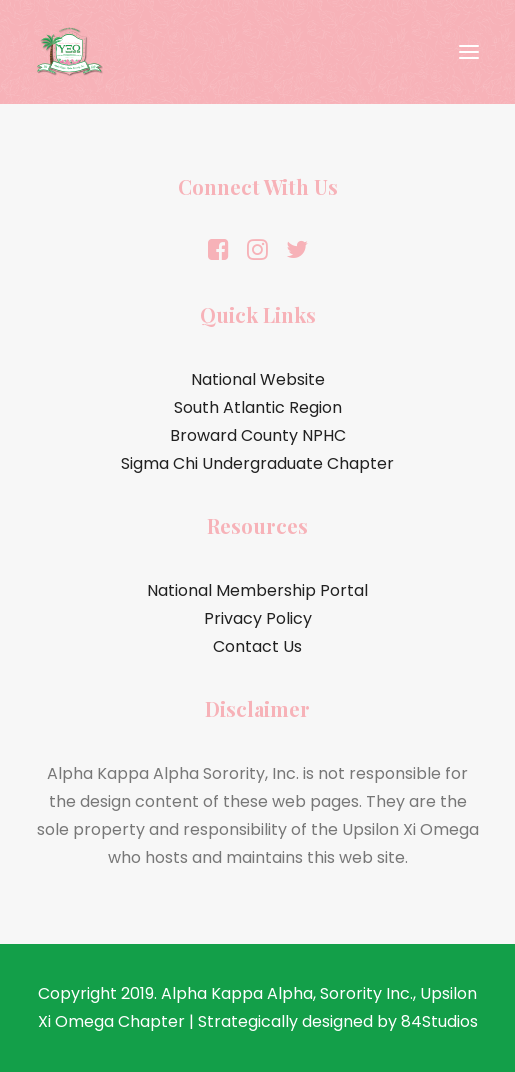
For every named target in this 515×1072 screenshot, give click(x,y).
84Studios (439, 1021)
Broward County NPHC (258, 435)
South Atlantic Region (258, 407)
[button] (469, 52)
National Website (258, 379)
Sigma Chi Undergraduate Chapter (257, 463)
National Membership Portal (257, 590)
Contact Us (257, 646)
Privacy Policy (258, 618)
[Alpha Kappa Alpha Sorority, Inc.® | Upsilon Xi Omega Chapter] (70, 52)
